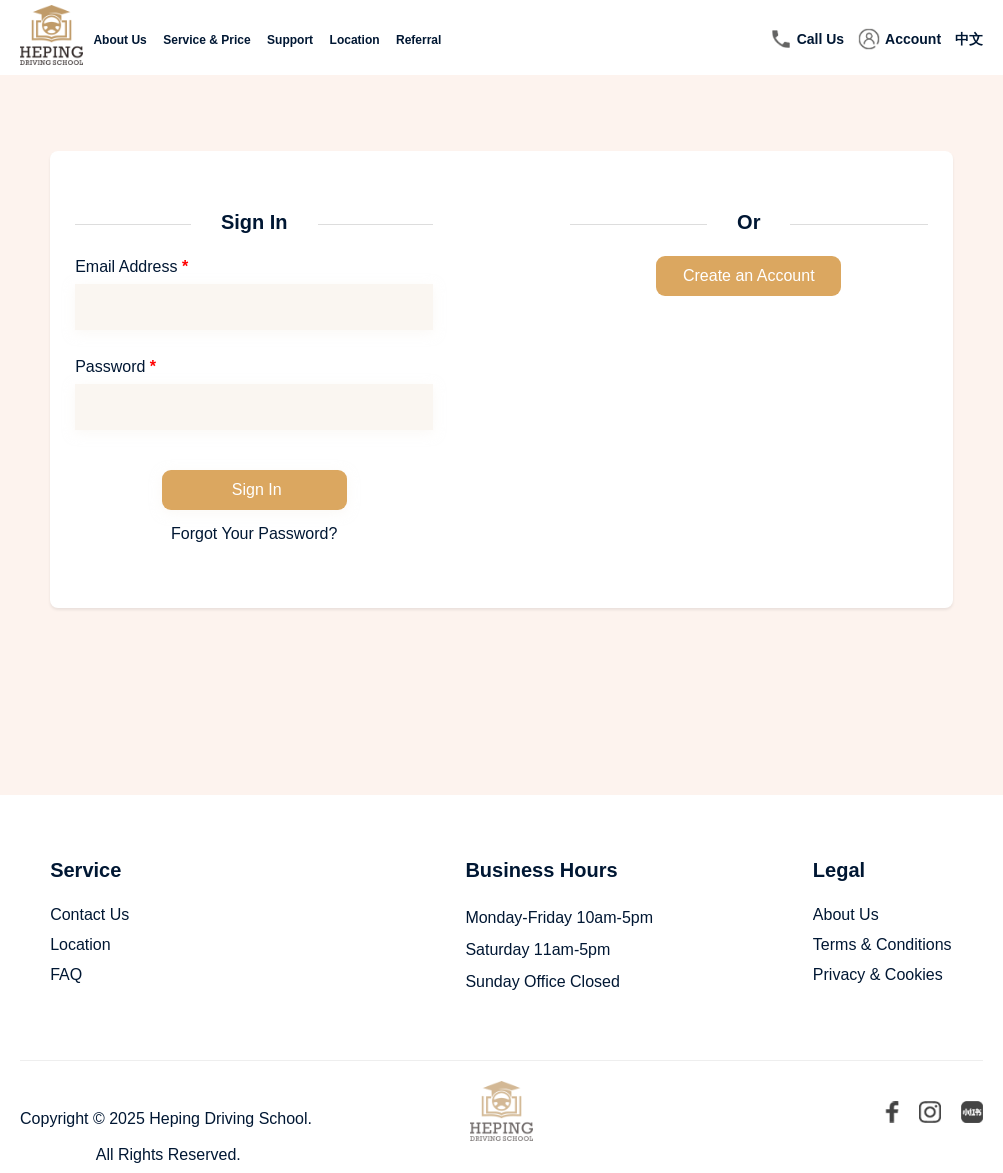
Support (290, 40)
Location (355, 40)
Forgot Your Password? (254, 533)
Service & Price (206, 40)
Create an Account (749, 275)
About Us (119, 40)
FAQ (66, 974)
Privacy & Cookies (878, 974)
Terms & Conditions (882, 944)
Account (913, 39)
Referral (418, 40)
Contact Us (89, 914)
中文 (969, 39)
